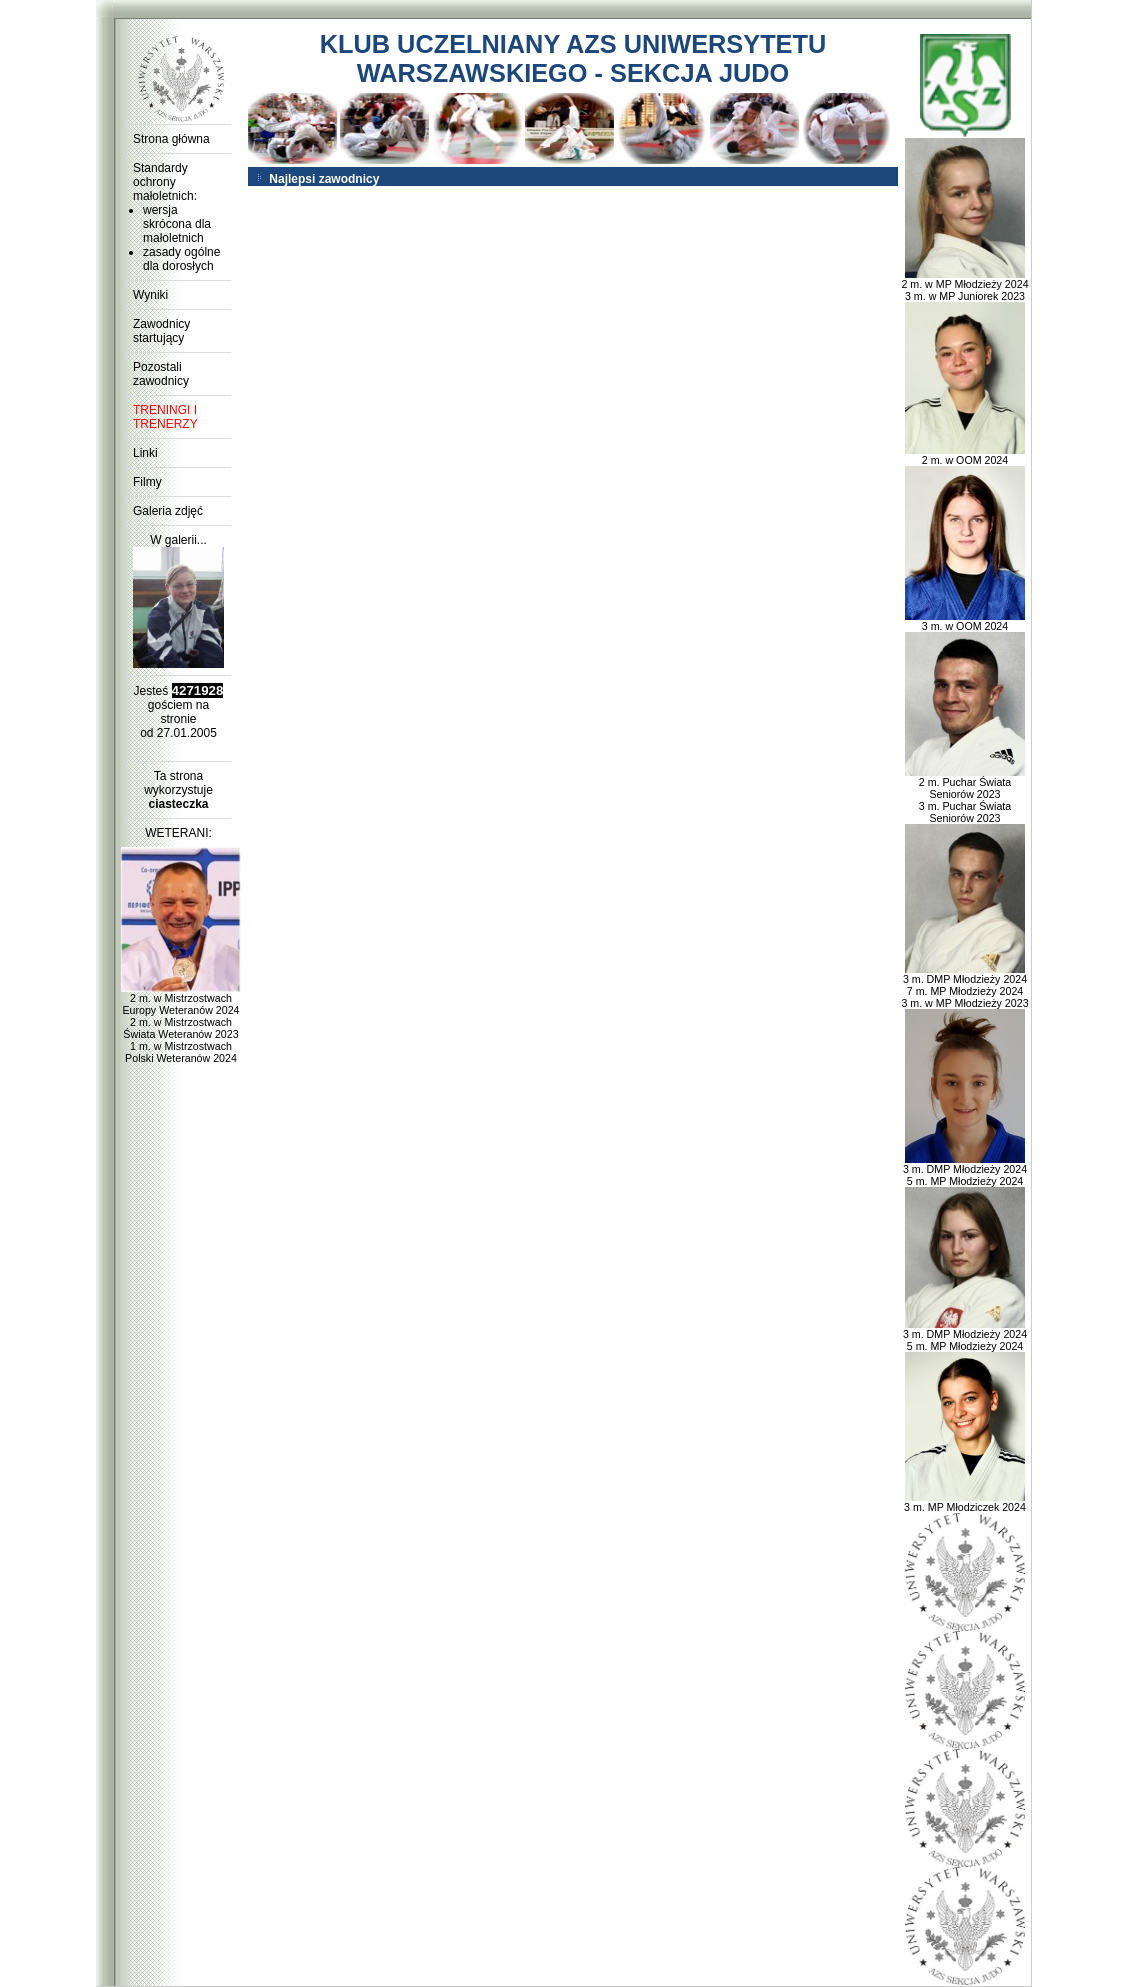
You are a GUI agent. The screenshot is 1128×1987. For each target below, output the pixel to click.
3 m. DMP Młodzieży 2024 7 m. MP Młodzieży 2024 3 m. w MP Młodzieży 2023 (964, 986)
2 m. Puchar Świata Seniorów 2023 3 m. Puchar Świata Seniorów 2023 (965, 795)
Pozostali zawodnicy (161, 374)
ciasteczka (178, 804)
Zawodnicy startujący (161, 331)
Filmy (147, 482)
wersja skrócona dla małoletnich (177, 224)
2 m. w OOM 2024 (965, 455)
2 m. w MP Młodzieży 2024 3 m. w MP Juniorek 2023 (964, 285)
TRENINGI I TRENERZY (165, 417)
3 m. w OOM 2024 (965, 621)
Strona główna (171, 139)
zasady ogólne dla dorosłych (181, 259)
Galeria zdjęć (168, 511)
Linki (145, 453)
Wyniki (150, 295)
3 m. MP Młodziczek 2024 (965, 1502)
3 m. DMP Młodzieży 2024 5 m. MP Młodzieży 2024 (965, 1170)
